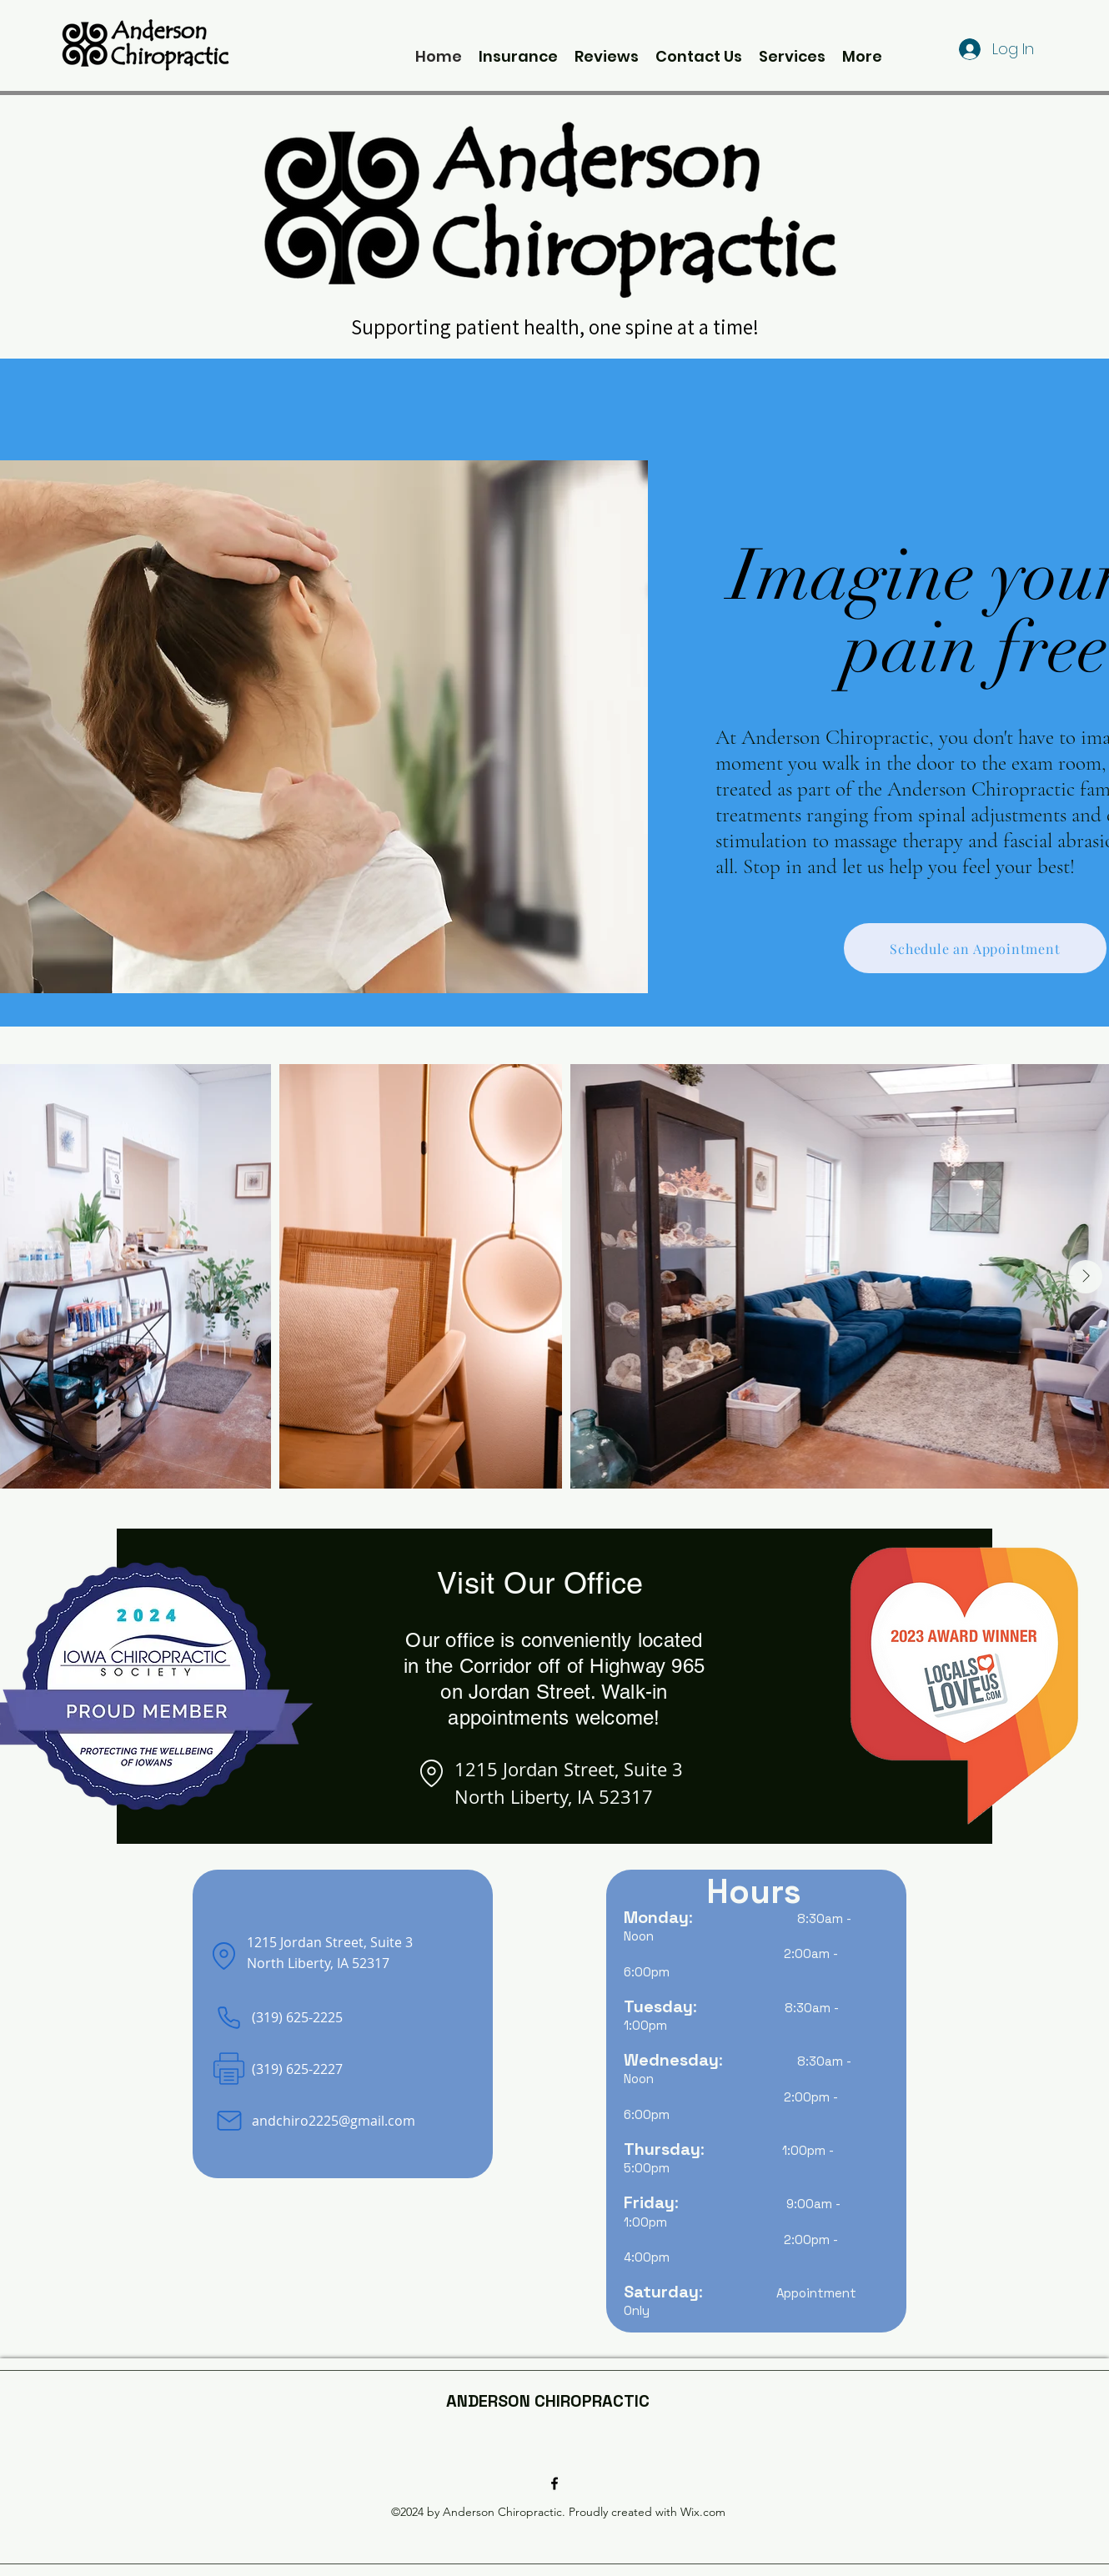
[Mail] (229, 2121)
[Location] (431, 1773)
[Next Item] (1085, 1276)
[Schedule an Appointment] (975, 948)
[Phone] (229, 2018)
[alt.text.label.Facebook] (554, 2483)
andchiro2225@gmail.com (333, 2121)
